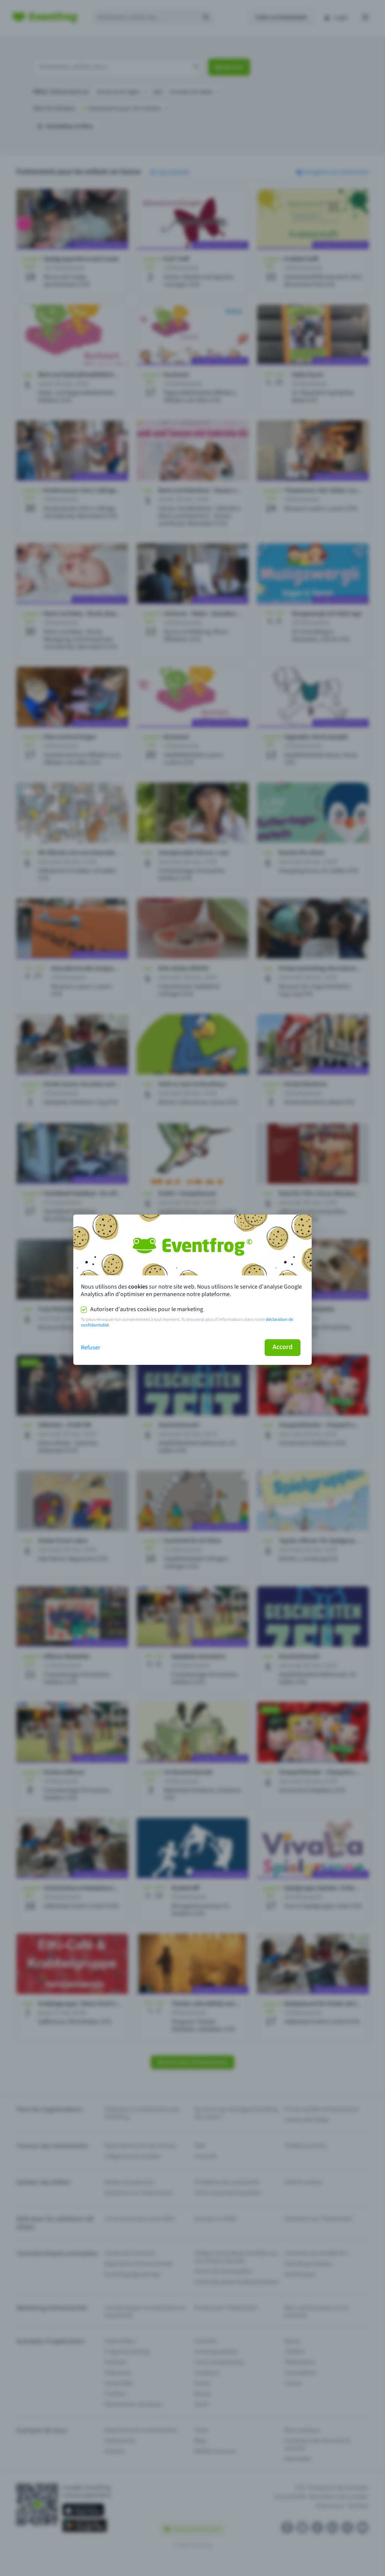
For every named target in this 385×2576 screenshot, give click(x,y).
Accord (283, 1347)
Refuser (90, 1347)
